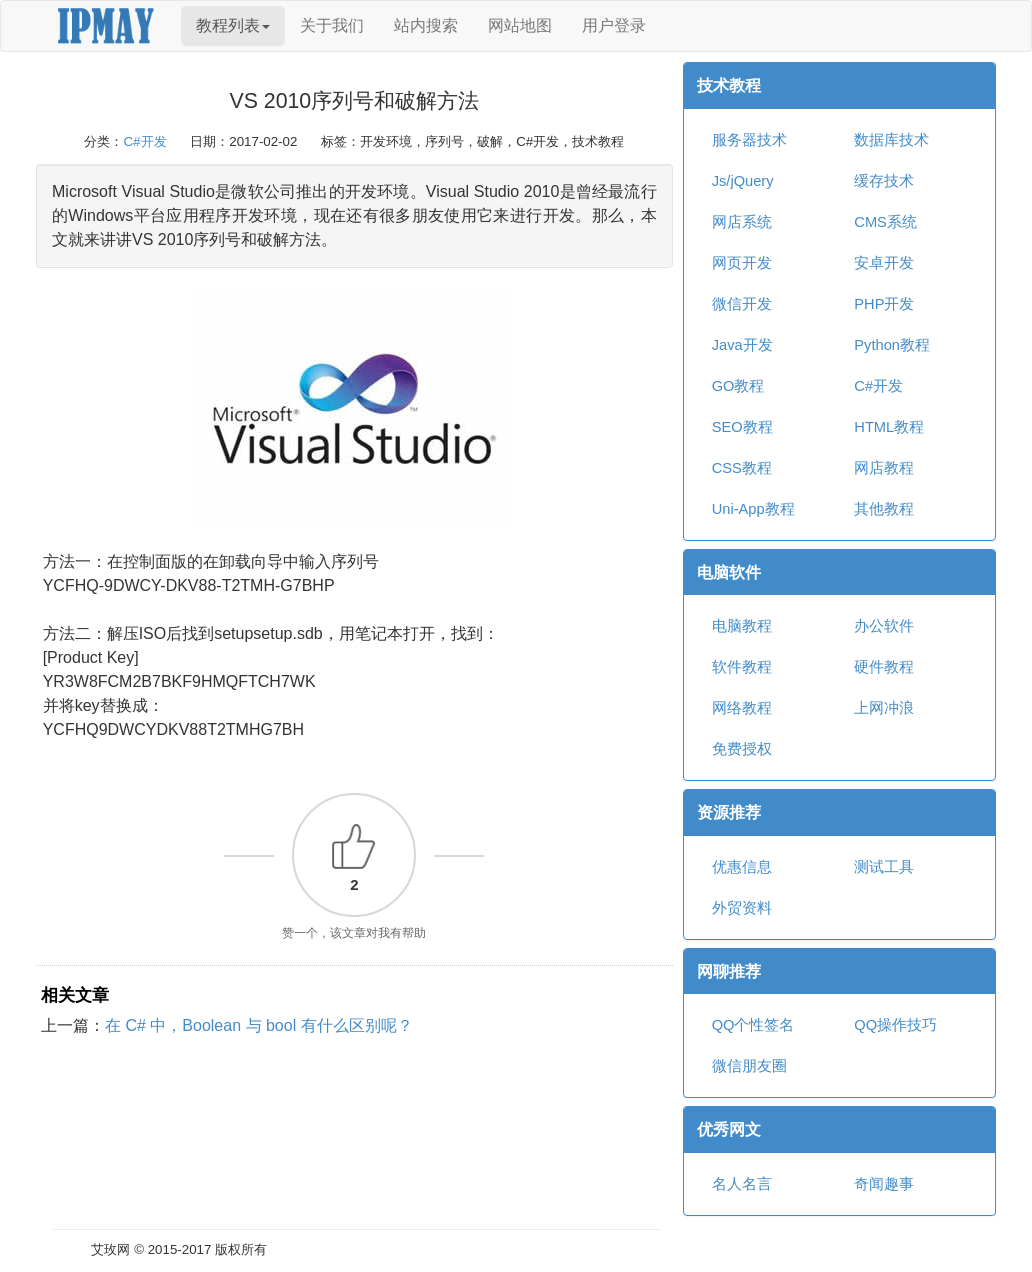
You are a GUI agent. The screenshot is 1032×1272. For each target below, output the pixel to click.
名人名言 (742, 1184)
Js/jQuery (743, 181)
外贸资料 (742, 908)
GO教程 (738, 386)
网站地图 (520, 25)
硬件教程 (884, 667)
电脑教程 (742, 626)
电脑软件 (729, 572)
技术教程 (729, 85)
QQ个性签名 (753, 1025)
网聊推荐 (729, 971)
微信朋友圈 (749, 1066)
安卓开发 (884, 263)
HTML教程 (889, 427)
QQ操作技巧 (895, 1025)
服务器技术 (749, 140)
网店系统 (742, 222)
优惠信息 (742, 867)
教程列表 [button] (233, 25)
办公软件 (884, 626)
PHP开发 (884, 304)
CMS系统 (885, 222)
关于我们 (332, 25)
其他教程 (884, 509)
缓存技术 (884, 181)
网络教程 (742, 708)
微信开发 (742, 304)
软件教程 (742, 667)
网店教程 (884, 468)
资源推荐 (729, 812)
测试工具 (884, 867)
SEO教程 (742, 427)
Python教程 (892, 345)
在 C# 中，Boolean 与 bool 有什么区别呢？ (259, 1025)
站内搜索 (426, 25)
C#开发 (144, 141)
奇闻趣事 (884, 1184)
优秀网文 (729, 1129)
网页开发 (742, 263)
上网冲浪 (884, 708)
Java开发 (742, 345)
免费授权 (742, 749)
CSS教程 (742, 468)
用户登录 (614, 25)
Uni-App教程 (753, 509)
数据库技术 (891, 140)
